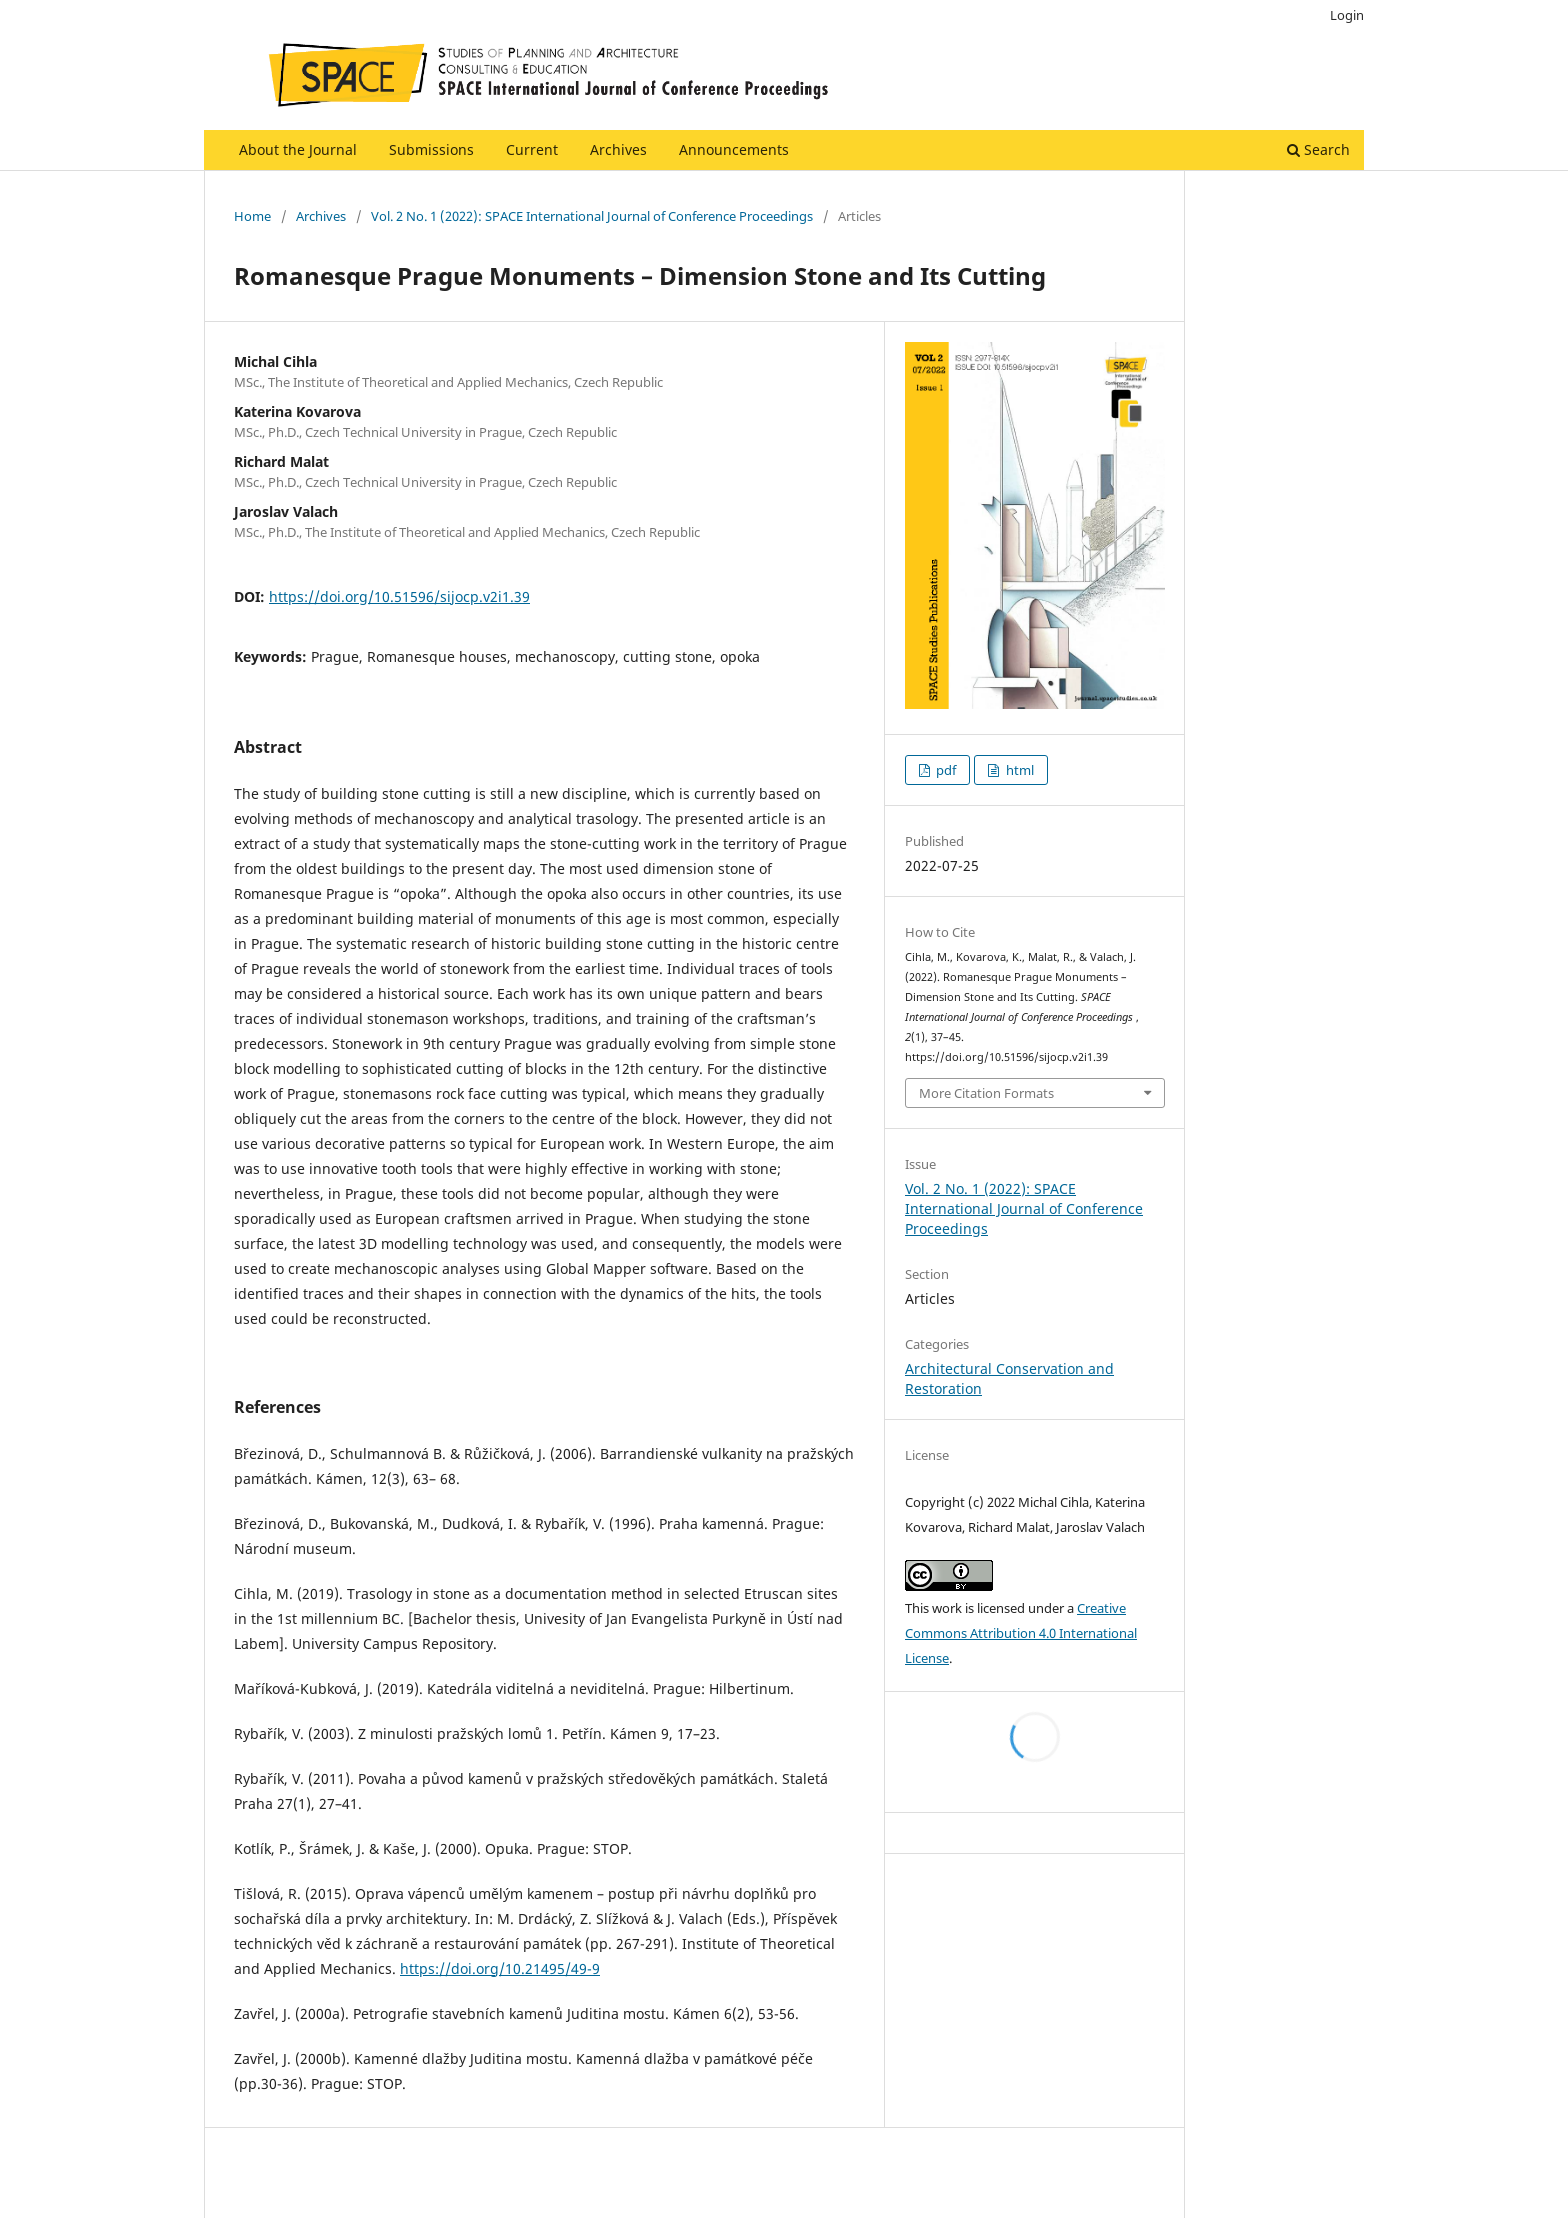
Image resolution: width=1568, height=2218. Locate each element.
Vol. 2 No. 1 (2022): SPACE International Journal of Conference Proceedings (592, 216)
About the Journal (298, 149)
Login (1347, 15)
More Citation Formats (986, 1093)
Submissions (431, 149)
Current (532, 149)
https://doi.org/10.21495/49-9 (500, 1968)
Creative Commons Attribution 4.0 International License (1021, 1633)
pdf (944, 770)
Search (1318, 149)
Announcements (734, 149)
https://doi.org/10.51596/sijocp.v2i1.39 (399, 596)
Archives (618, 149)
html (1018, 770)
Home (252, 216)
